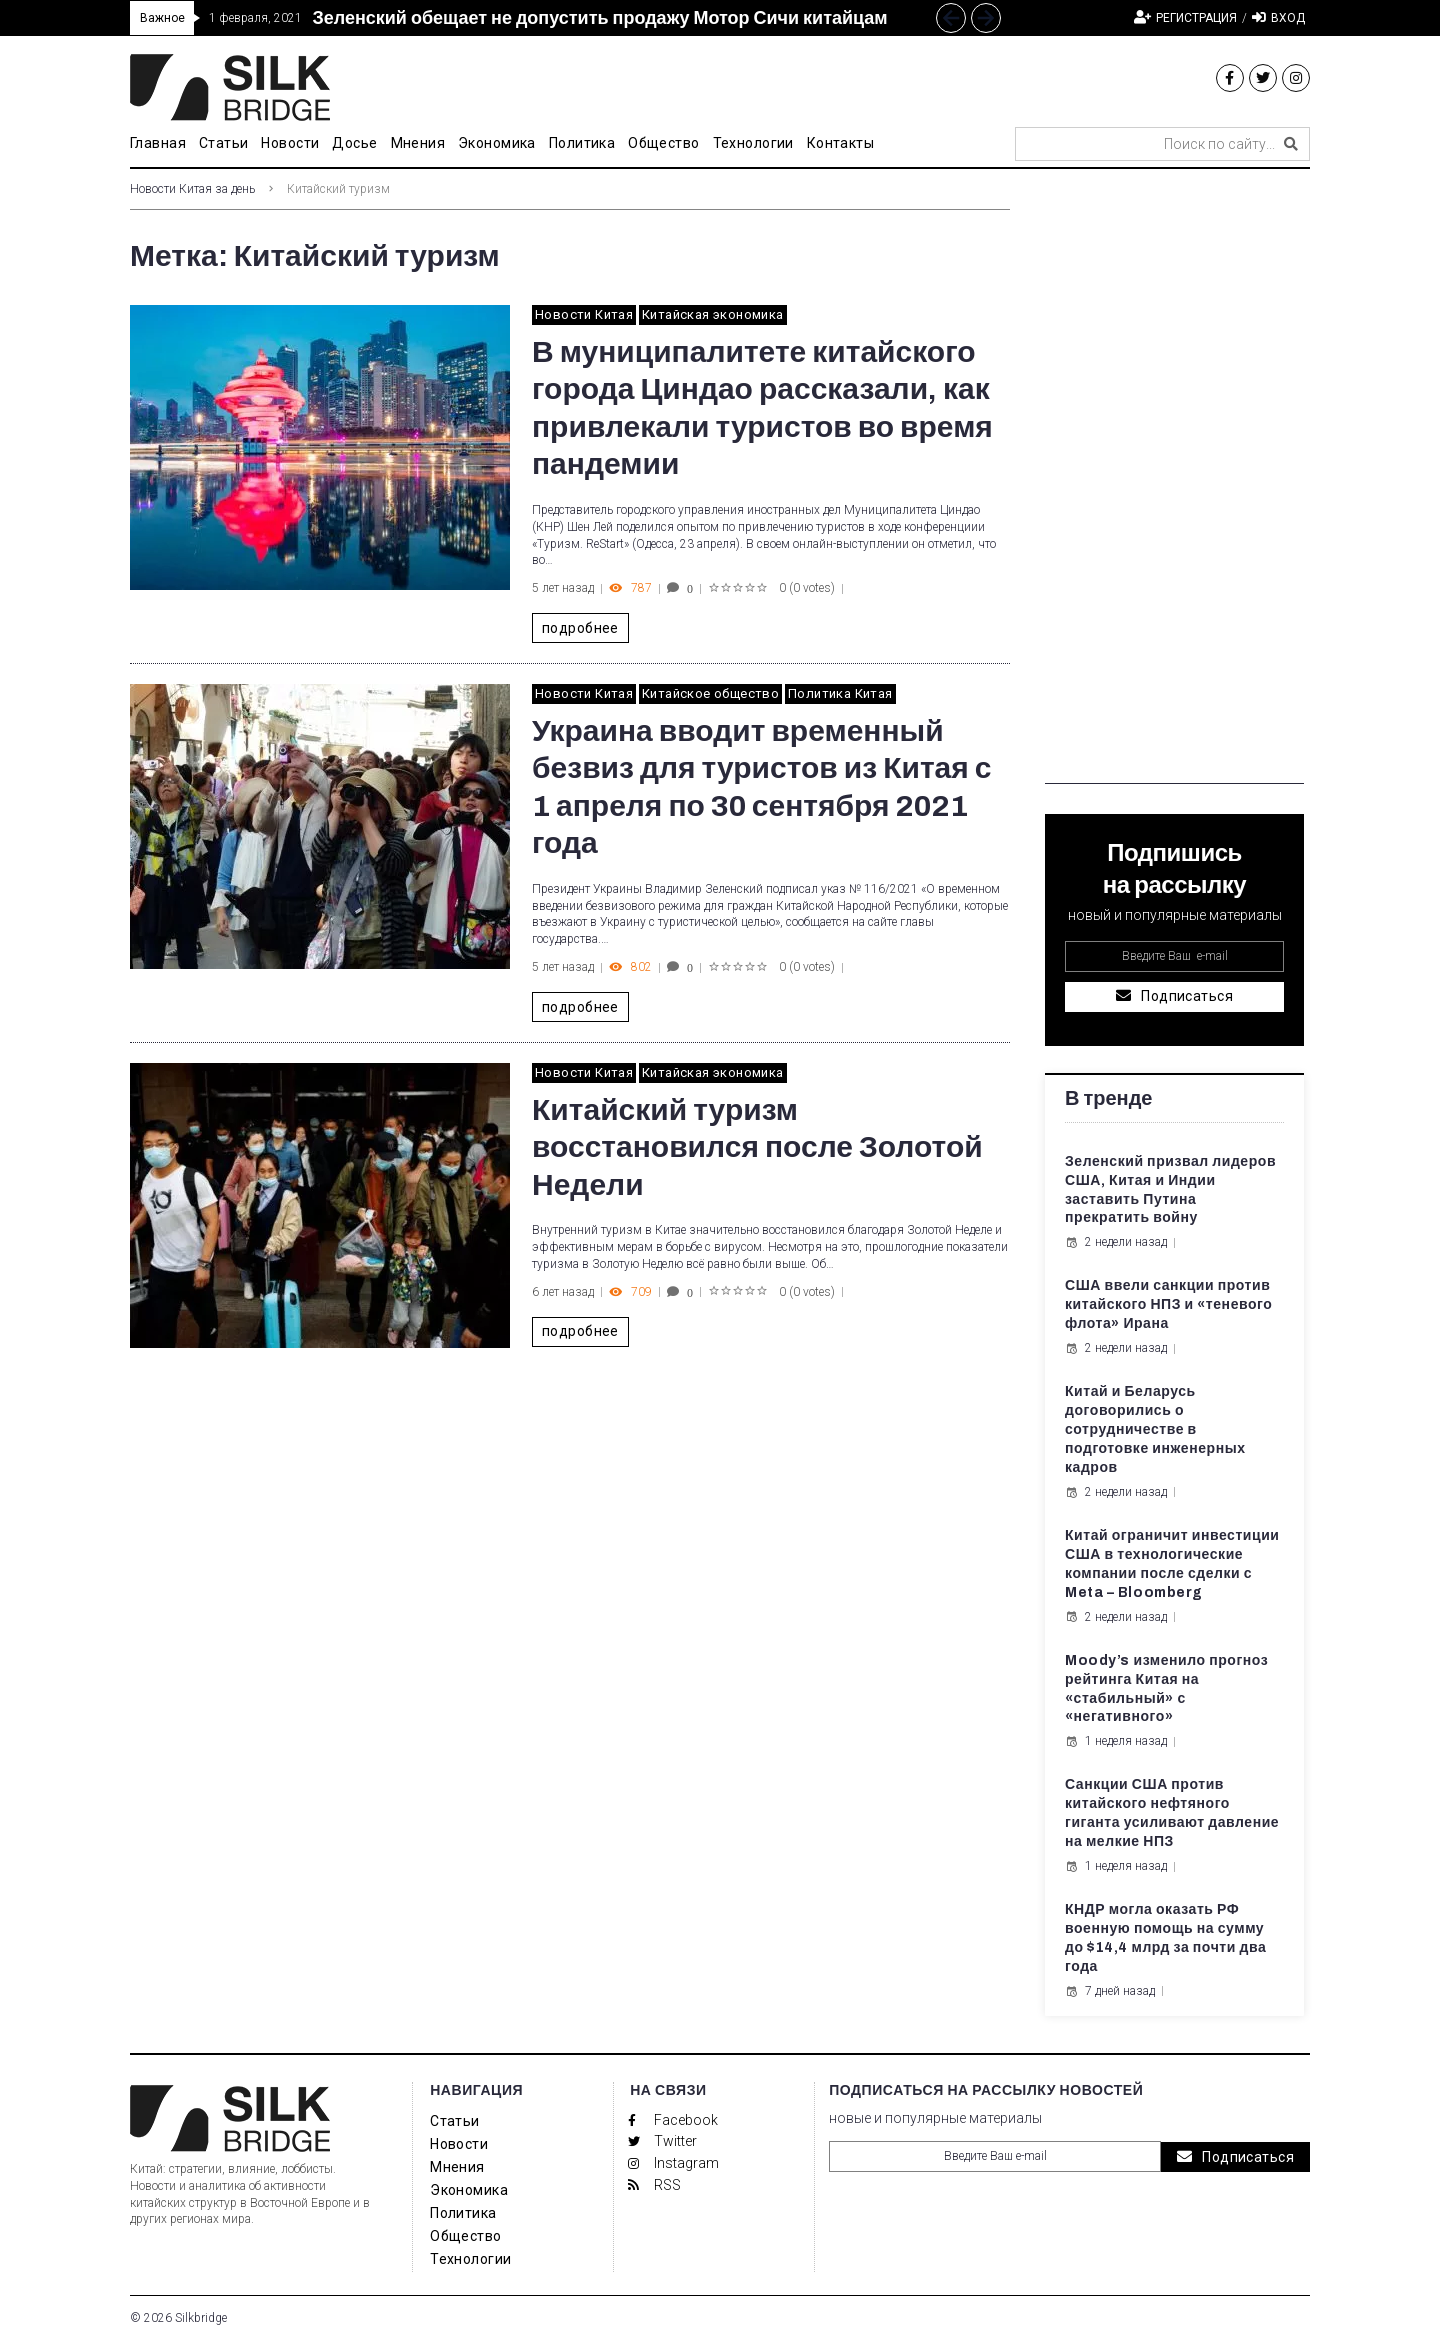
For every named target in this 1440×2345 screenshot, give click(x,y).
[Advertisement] (1174, 484)
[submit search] (1291, 144)
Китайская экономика (712, 314)
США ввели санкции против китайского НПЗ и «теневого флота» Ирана (1168, 1304)
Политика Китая (840, 693)
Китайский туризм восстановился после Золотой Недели (757, 1147)
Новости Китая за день (192, 189)
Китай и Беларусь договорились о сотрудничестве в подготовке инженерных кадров (1155, 1429)
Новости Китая (584, 314)
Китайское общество (710, 693)
